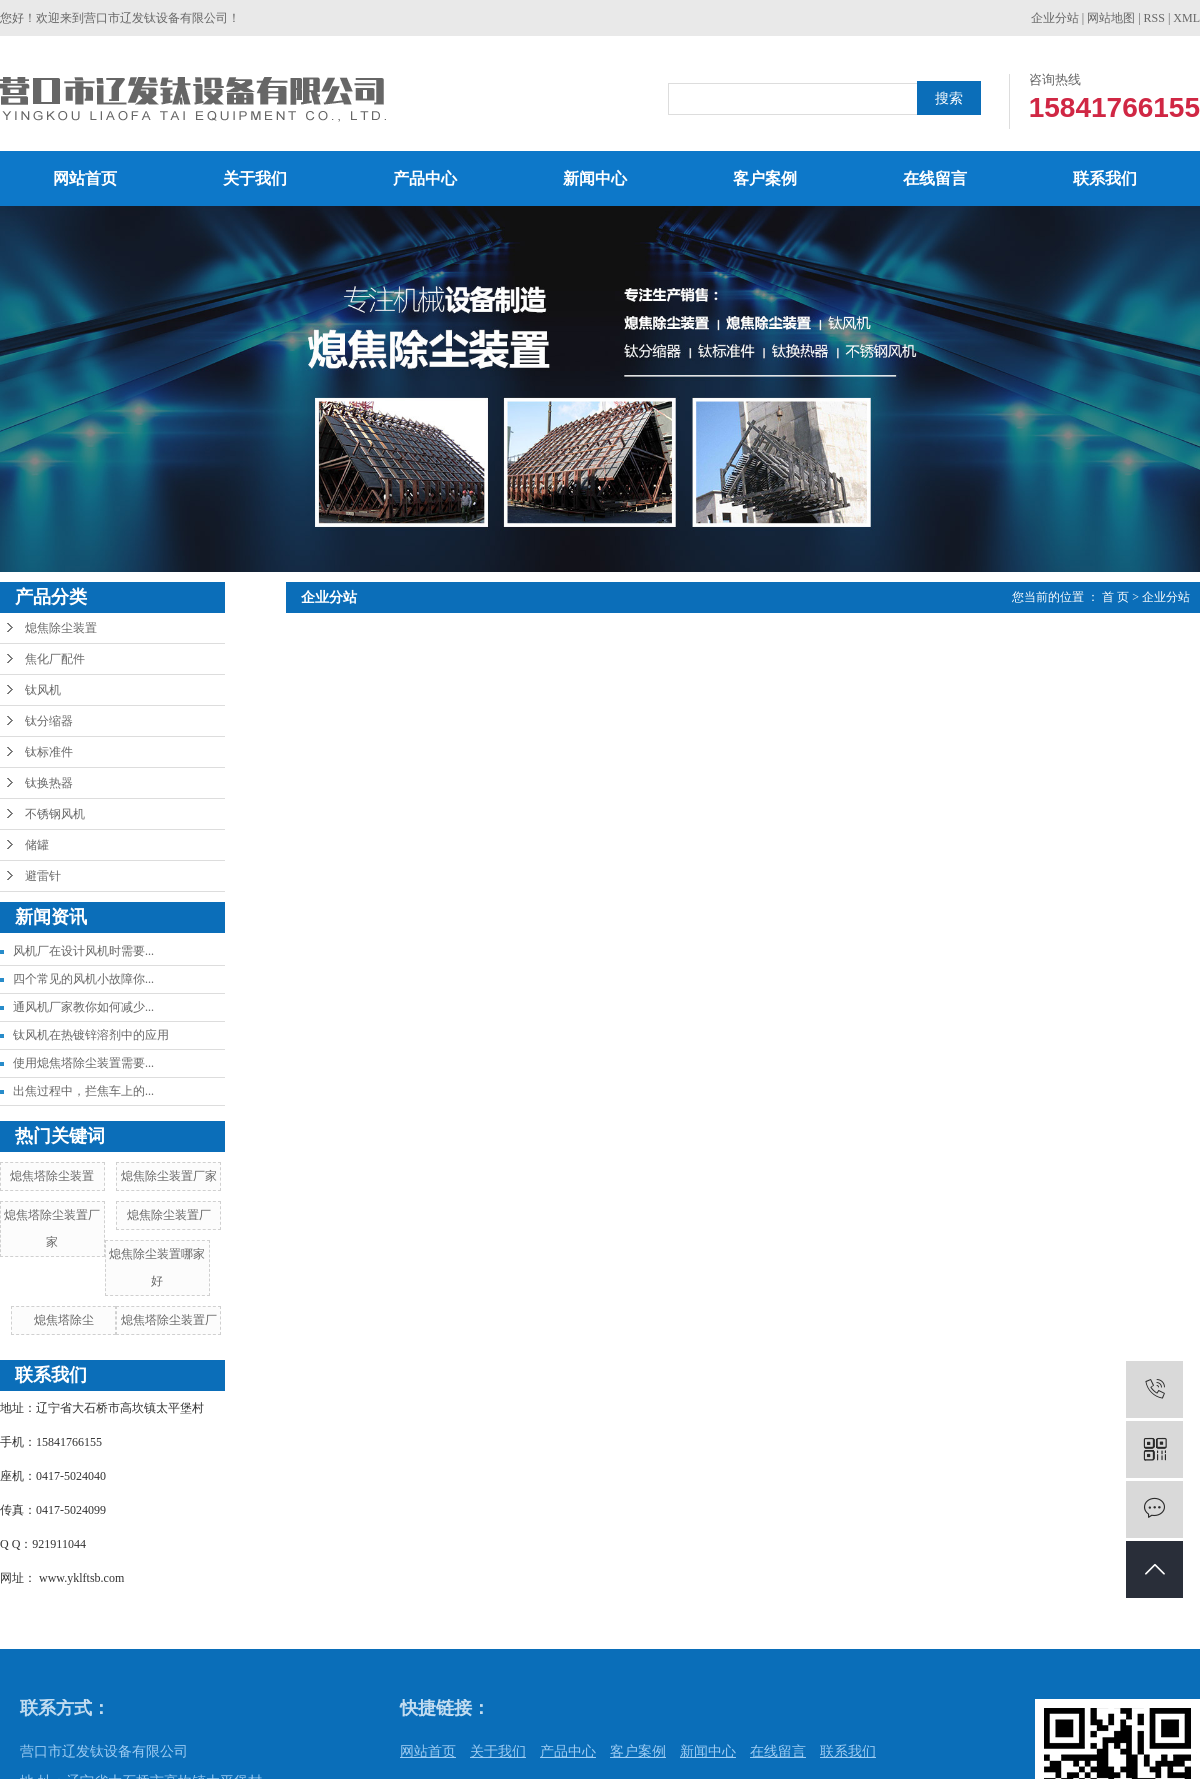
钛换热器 (49, 783)
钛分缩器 (49, 721)
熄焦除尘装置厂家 (169, 1176)
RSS (1154, 18)
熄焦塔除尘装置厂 (169, 1320)
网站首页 (85, 178)
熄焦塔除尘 (64, 1320)
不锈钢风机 (55, 814)
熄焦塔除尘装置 (52, 1176)
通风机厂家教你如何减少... (83, 1007)
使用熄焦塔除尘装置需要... (83, 1063)
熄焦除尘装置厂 (169, 1215)
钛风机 (43, 690)
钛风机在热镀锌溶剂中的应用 (91, 1035)
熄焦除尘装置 (61, 628)
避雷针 (43, 876)
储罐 (37, 845)
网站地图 (1111, 18)
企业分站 (1055, 18)
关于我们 (255, 178)
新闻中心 (595, 178)
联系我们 (1105, 178)
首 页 (1115, 597)
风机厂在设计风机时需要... (83, 951)
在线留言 (935, 178)
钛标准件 (49, 752)
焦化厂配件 (55, 659)
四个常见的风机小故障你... (83, 979)
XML (1186, 18)
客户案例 (765, 178)
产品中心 (425, 178)
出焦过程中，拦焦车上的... (83, 1091)
